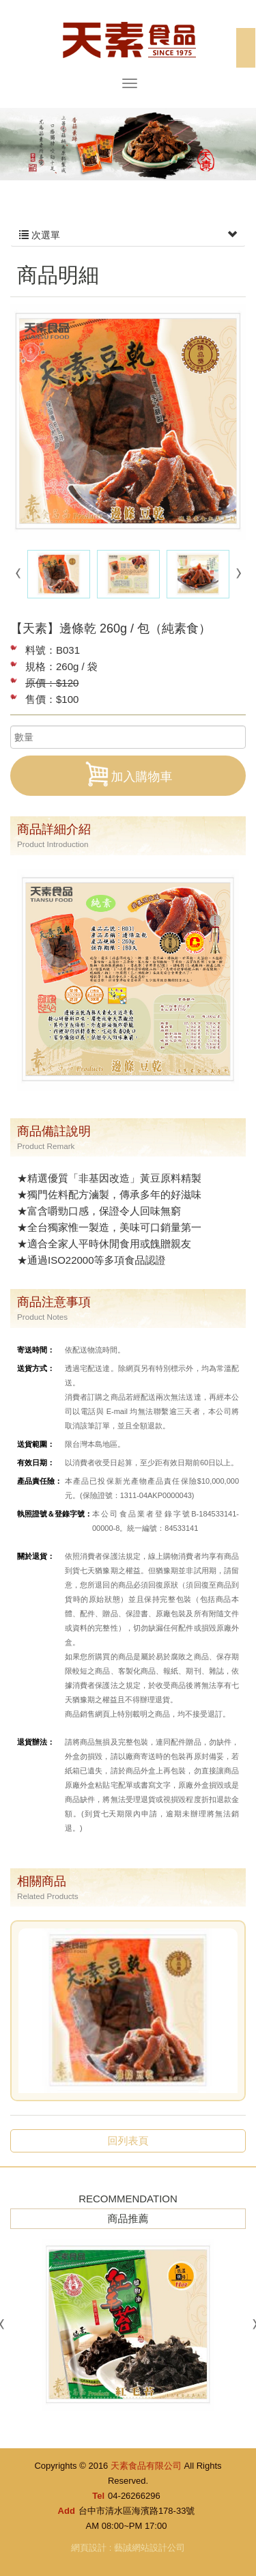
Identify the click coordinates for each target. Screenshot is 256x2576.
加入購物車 (128, 774)
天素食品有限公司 (128, 39)
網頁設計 (88, 2548)
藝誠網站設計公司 (149, 2548)
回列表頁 (128, 2140)
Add (66, 2511)
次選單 (128, 235)
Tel (98, 2496)
